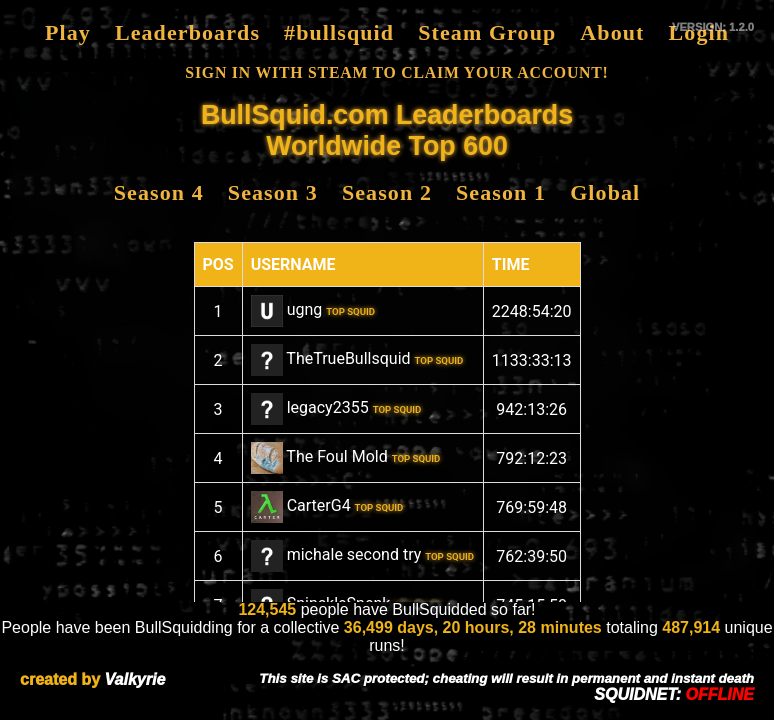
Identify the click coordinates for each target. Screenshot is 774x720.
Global (605, 192)
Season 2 (387, 192)
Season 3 (273, 192)
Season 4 (159, 192)
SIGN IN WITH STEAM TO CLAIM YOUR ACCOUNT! (396, 72)
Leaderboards (187, 32)
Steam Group (487, 32)
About (612, 32)
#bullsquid (339, 32)
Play (68, 32)
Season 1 (501, 192)
